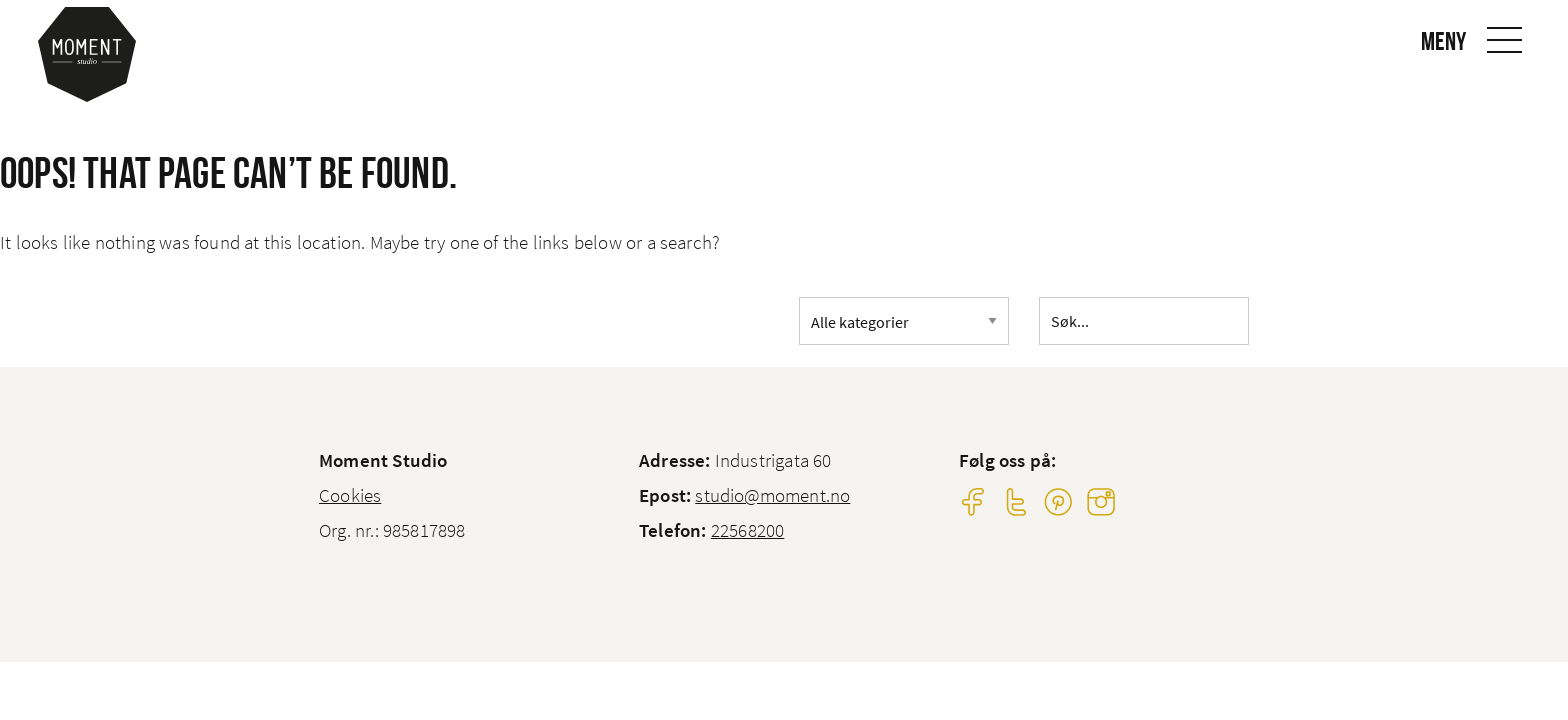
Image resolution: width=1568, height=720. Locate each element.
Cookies (350, 495)
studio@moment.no (772, 495)
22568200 (748, 530)
